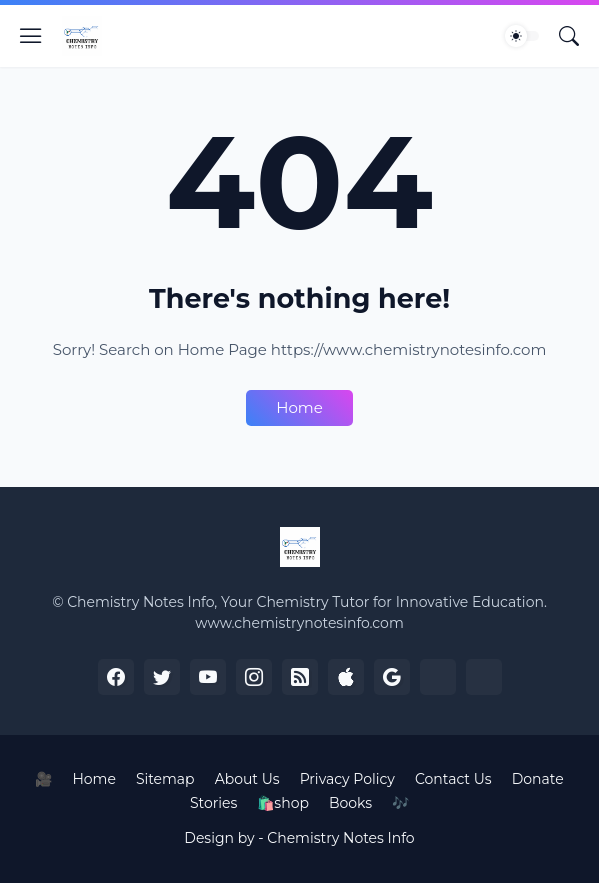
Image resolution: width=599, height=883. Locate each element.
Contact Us (453, 779)
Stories (213, 803)
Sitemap (165, 779)
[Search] (569, 36)
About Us (247, 779)
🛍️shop (283, 803)
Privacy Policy (347, 779)
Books (350, 803)
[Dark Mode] (522, 36)
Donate (538, 779)
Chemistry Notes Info (340, 838)
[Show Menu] (31, 36)
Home (299, 407)
